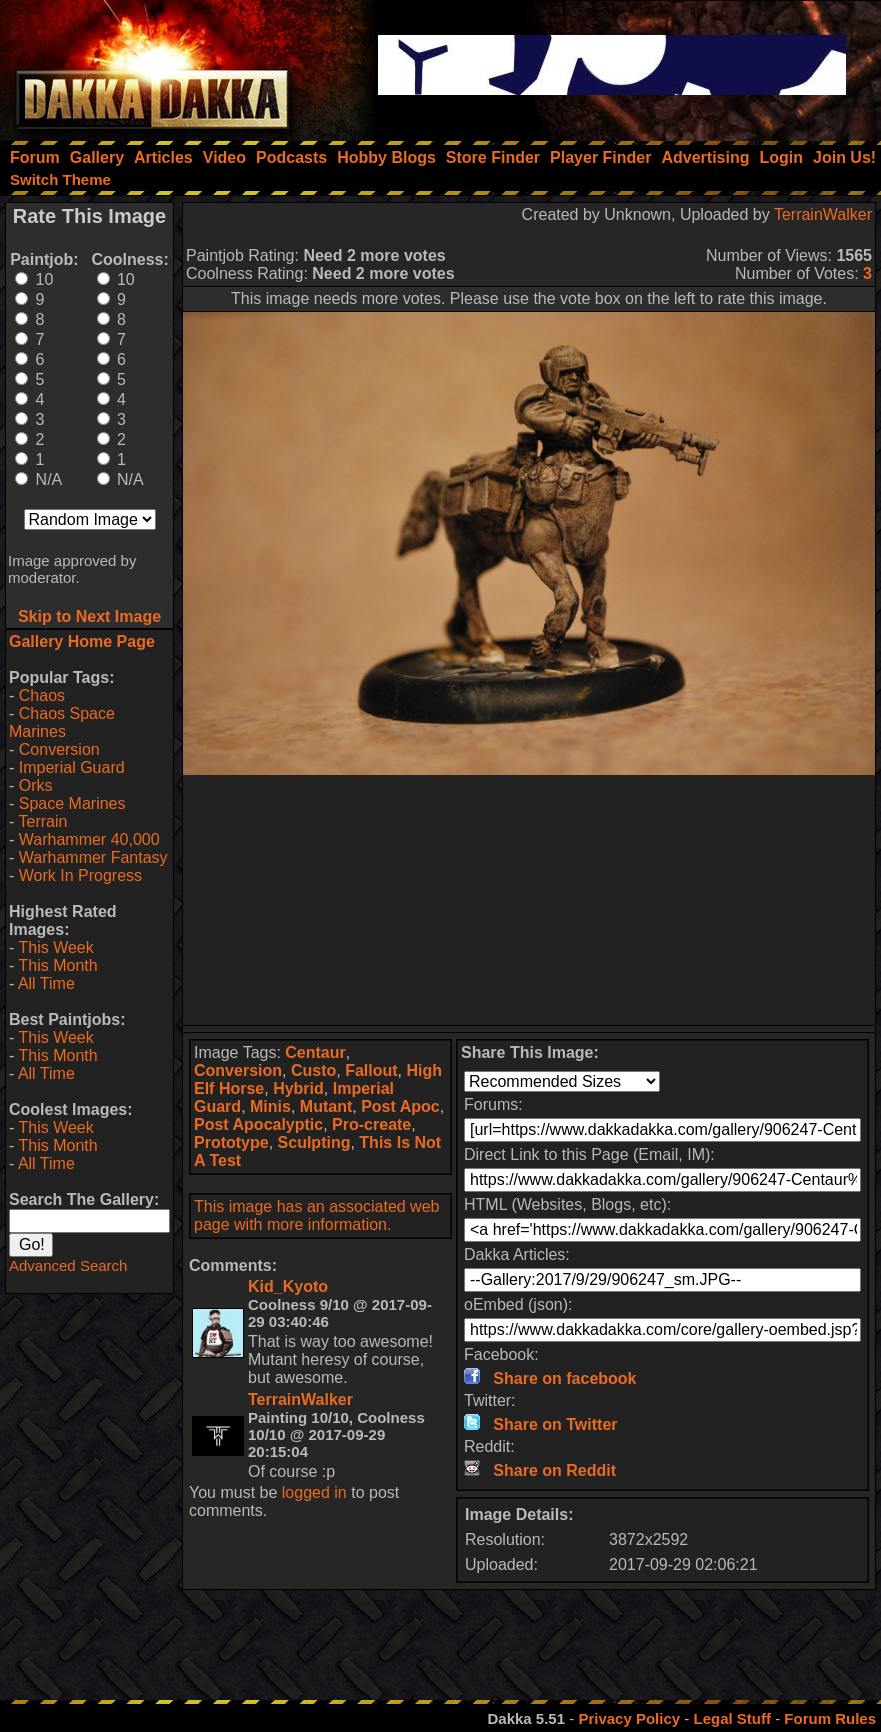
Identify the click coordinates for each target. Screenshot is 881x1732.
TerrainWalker (823, 214)
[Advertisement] (529, 900)
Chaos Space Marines (62, 722)
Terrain (42, 821)
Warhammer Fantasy (93, 857)
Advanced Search (68, 1265)
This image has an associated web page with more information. (316, 1215)
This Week (55, 947)
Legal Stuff (732, 1718)
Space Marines (72, 803)
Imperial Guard (72, 767)
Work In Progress (80, 875)
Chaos (42, 695)
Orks (36, 785)
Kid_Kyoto (288, 1286)
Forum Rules (830, 1718)
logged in (314, 1492)
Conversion (59, 749)
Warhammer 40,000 (89, 839)
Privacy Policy (629, 1718)
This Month (57, 965)
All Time (46, 983)
